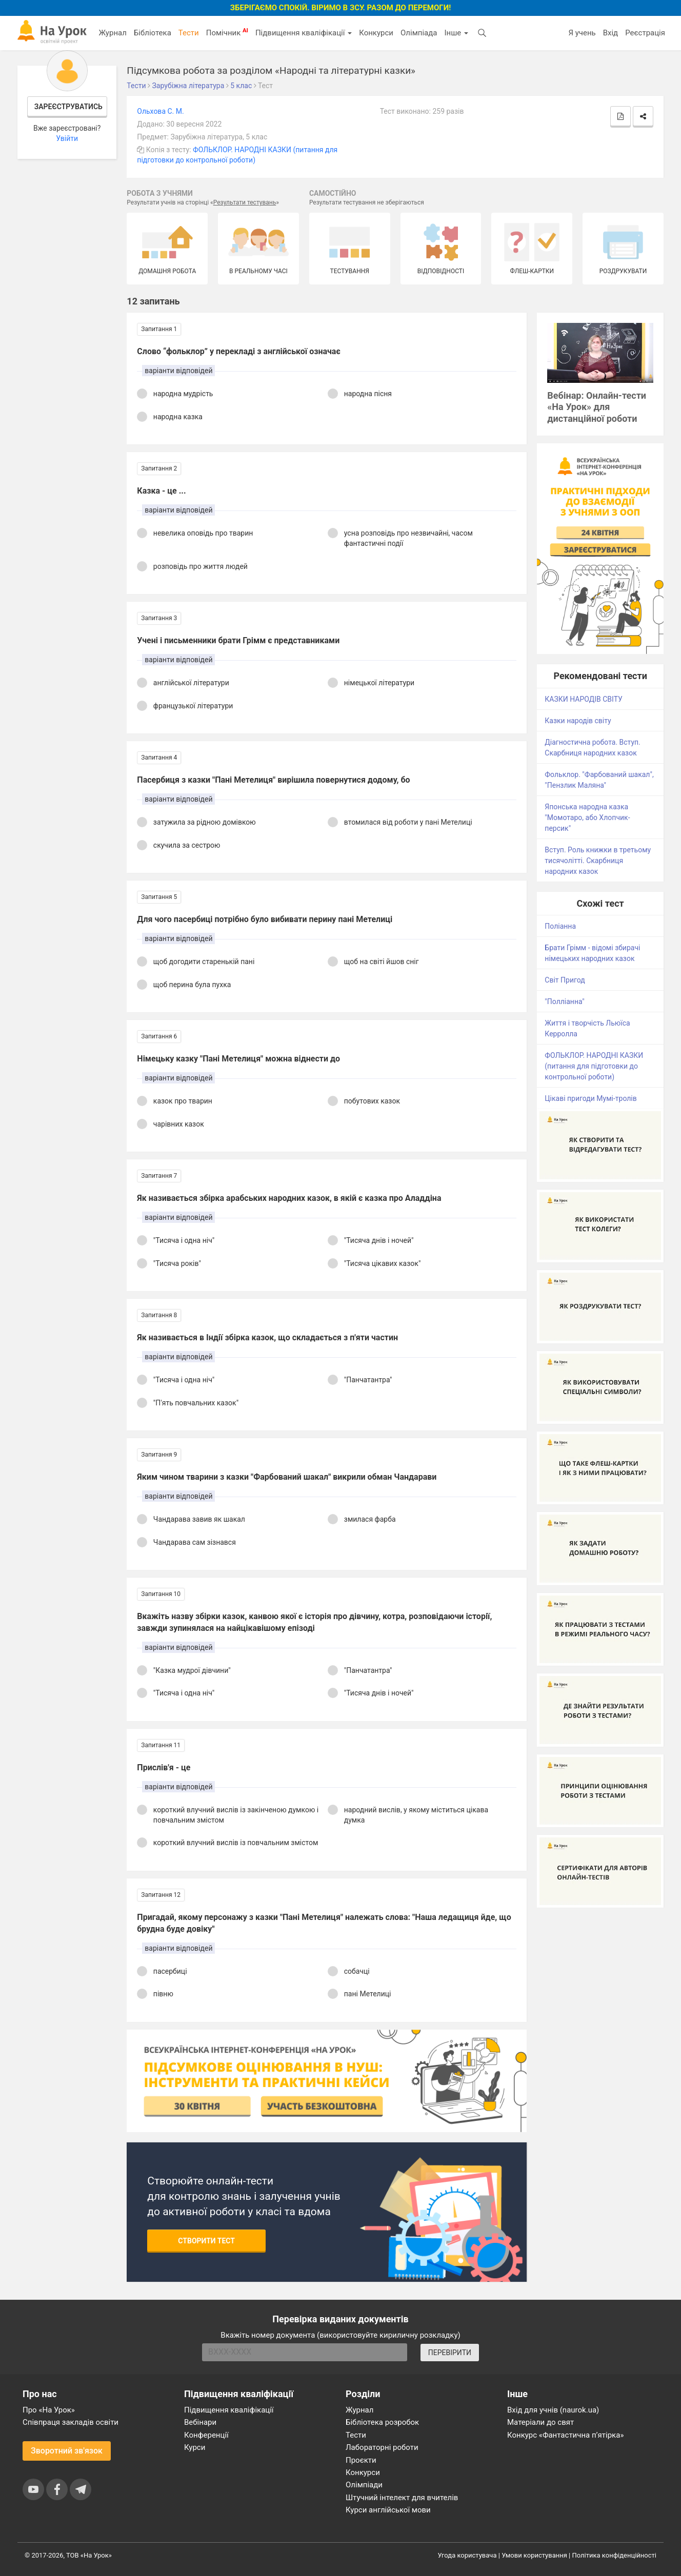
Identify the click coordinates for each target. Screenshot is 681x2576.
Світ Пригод (565, 980)
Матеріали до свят (540, 2422)
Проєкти (361, 2460)
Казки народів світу (578, 721)
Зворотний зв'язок (67, 2451)
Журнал (112, 32)
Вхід (610, 32)
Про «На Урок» (49, 2410)
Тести (188, 32)
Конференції (206, 2435)
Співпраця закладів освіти (70, 2422)
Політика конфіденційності (614, 2555)
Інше (456, 32)
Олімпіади (364, 2484)
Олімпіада (418, 32)
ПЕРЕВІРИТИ (449, 2352)
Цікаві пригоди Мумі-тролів (590, 1098)
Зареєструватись (68, 107)
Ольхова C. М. (160, 111)
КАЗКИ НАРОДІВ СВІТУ (584, 699)
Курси (194, 2447)
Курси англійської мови (388, 2509)
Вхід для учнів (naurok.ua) (553, 2410)
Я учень (581, 32)
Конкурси (376, 32)
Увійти (67, 138)
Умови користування (534, 2555)
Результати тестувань (244, 202)
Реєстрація (645, 32)
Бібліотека (152, 32)
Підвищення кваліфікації (303, 32)
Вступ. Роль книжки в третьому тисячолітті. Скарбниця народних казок (598, 860)
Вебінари (200, 2422)
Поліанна (560, 926)
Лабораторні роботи (382, 2447)
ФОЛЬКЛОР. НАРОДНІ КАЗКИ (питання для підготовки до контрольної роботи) (594, 1066)
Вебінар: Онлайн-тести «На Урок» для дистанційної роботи (596, 407)
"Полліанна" (564, 1001)
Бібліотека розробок (382, 2422)
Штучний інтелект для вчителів (402, 2497)
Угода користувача (467, 2555)
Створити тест (206, 2241)
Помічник (227, 32)
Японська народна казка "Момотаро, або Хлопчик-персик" (587, 817)
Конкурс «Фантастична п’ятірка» (565, 2435)
